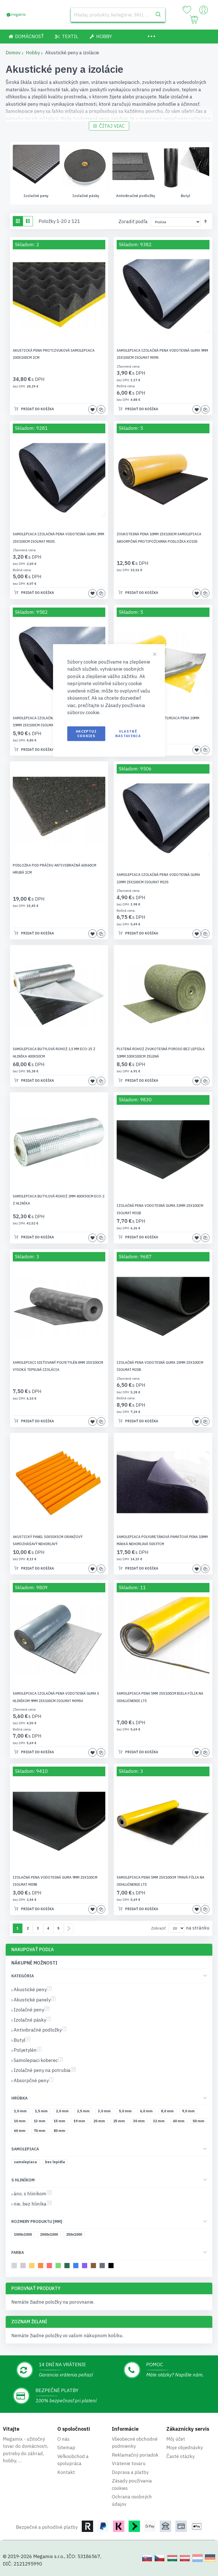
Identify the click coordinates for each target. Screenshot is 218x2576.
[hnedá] (94, 2267)
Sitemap (66, 2447)
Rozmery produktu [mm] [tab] (36, 2222)
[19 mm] (80, 2123)
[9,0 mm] (189, 2113)
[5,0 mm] (126, 2113)
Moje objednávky (184, 2447)
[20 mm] (100, 2123)
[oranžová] (41, 2267)
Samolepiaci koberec (38, 2061)
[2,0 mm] (63, 2113)
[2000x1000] (49, 2236)
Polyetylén (27, 2050)
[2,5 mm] (84, 2113)
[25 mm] (120, 2123)
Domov (13, 52)
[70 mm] (40, 2132)
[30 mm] (140, 2123)
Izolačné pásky (135, 196)
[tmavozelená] (68, 2267)
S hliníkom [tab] (23, 2180)
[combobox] (118, 15)
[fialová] (85, 2267)
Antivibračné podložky (185, 196)
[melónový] (50, 2267)
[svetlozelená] (59, 2267)
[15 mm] (60, 2123)
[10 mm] (20, 2123)
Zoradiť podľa (133, 222)
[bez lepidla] (56, 2163)
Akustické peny (32, 1990)
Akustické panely (36, 196)
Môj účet (175, 2439)
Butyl (22, 2041)
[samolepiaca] (26, 2163)
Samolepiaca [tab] (25, 2149)
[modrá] (77, 2267)
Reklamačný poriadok (135, 2455)
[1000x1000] (23, 2236)
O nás (63, 2439)
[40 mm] (179, 2123)
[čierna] (112, 2267)
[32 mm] (159, 2123)
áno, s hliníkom (33, 2194)
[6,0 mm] (147, 2113)
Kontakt (66, 2472)
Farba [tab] (17, 2253)
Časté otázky (180, 2456)
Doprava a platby (130, 2472)
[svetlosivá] (15, 2267)
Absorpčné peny (33, 2081)
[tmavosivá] (103, 2267)
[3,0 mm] (105, 2113)
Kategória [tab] (22, 1976)
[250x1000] (75, 2236)
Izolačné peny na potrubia (45, 2071)
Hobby (33, 52)
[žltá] (33, 2267)
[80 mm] (60, 2132)
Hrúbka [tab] (19, 2098)
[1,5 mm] (42, 2113)
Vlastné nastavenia (128, 733)
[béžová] (24, 2267)
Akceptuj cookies (86, 733)
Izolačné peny (86, 196)
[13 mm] (40, 2123)
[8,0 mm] (168, 2113)
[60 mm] (20, 2132)
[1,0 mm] (21, 2113)
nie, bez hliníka (33, 2204)
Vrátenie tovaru (129, 2463)
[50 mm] (199, 2123)
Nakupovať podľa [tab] (32, 1950)
